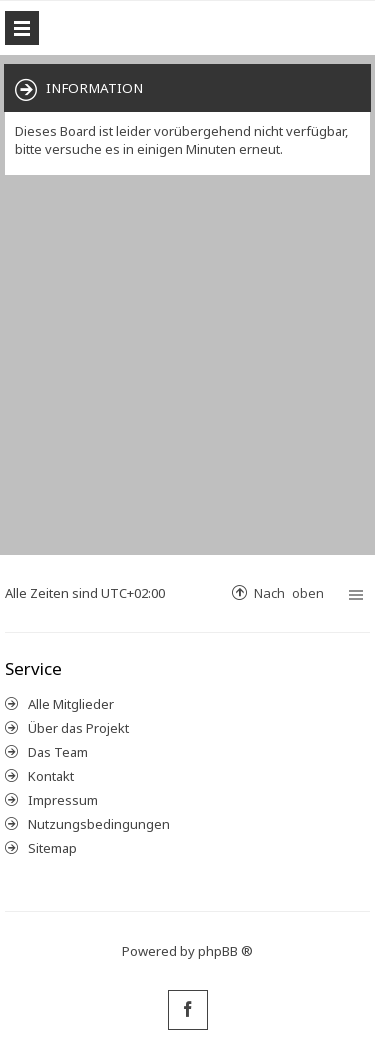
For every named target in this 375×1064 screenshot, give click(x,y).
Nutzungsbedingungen (99, 824)
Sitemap (52, 848)
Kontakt (51, 776)
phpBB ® (225, 951)
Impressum (63, 800)
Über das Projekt (78, 728)
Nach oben (289, 592)
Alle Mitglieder (71, 704)
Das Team (58, 752)
